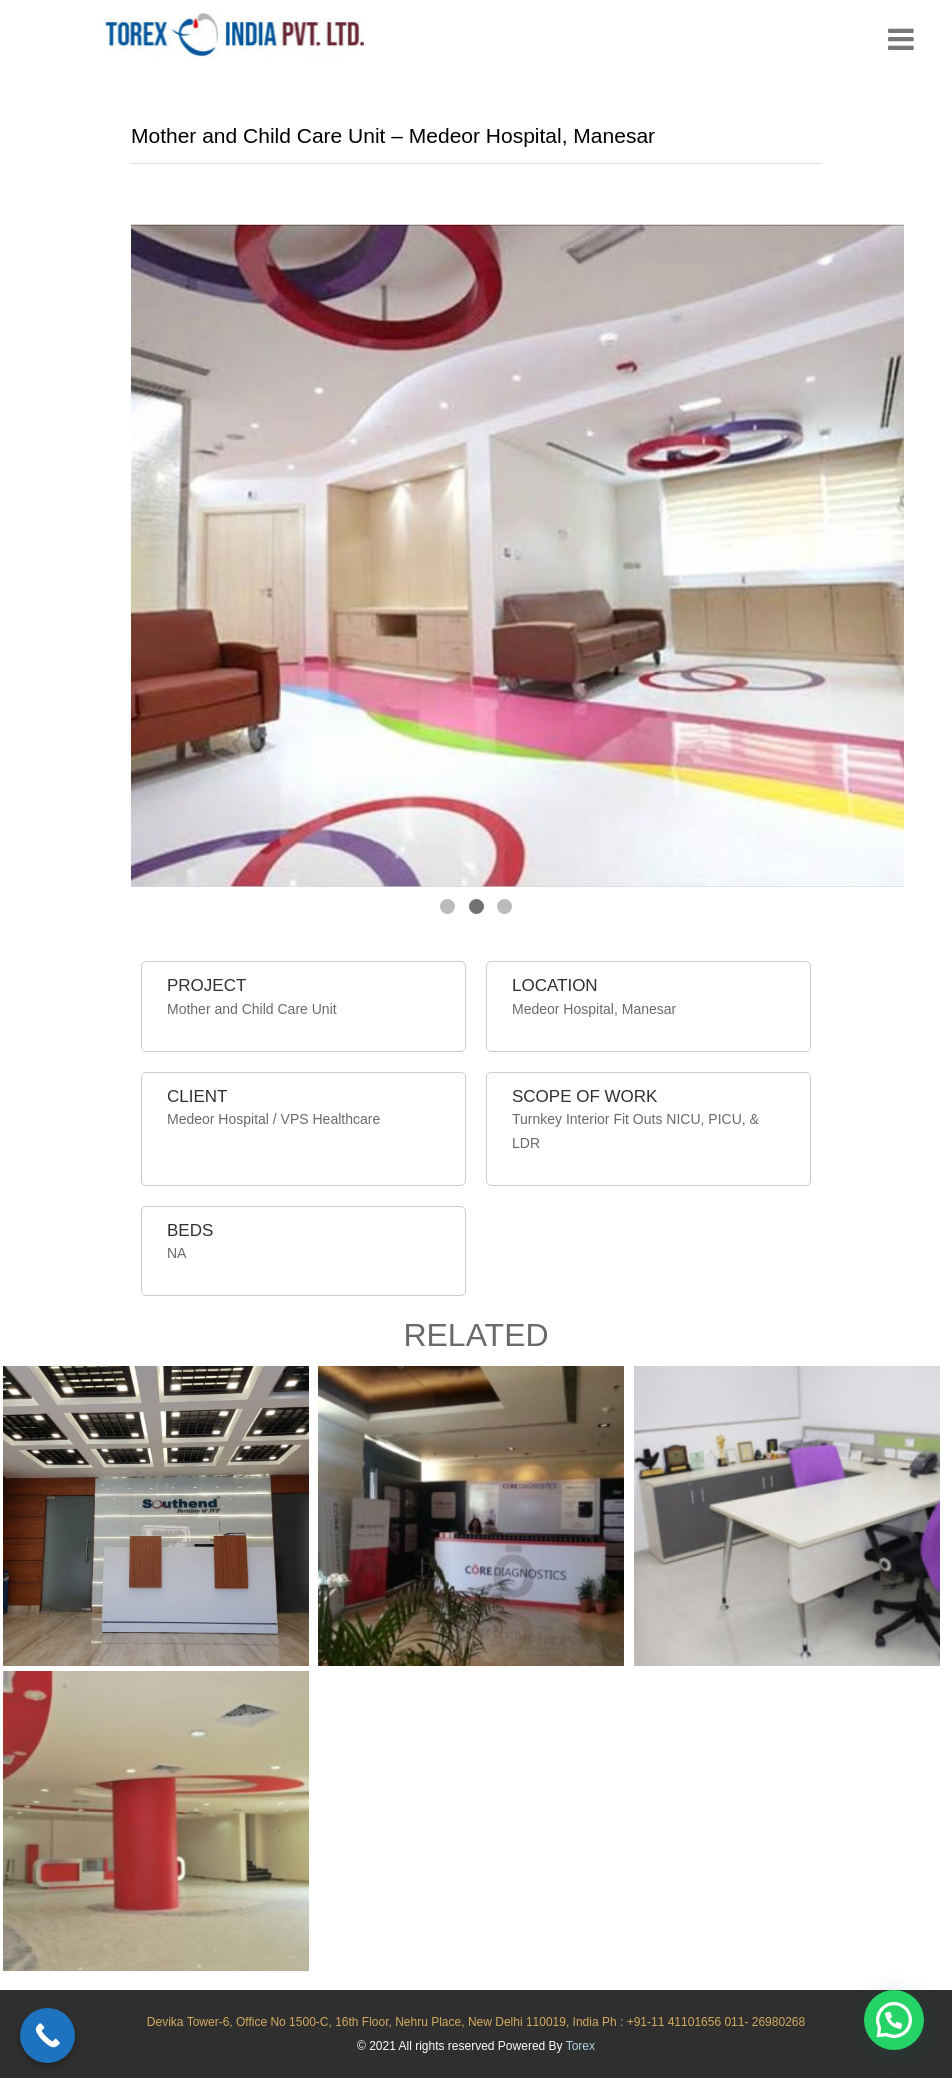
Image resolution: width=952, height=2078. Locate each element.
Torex (580, 2046)
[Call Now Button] (47, 2035)
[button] (894, 2020)
